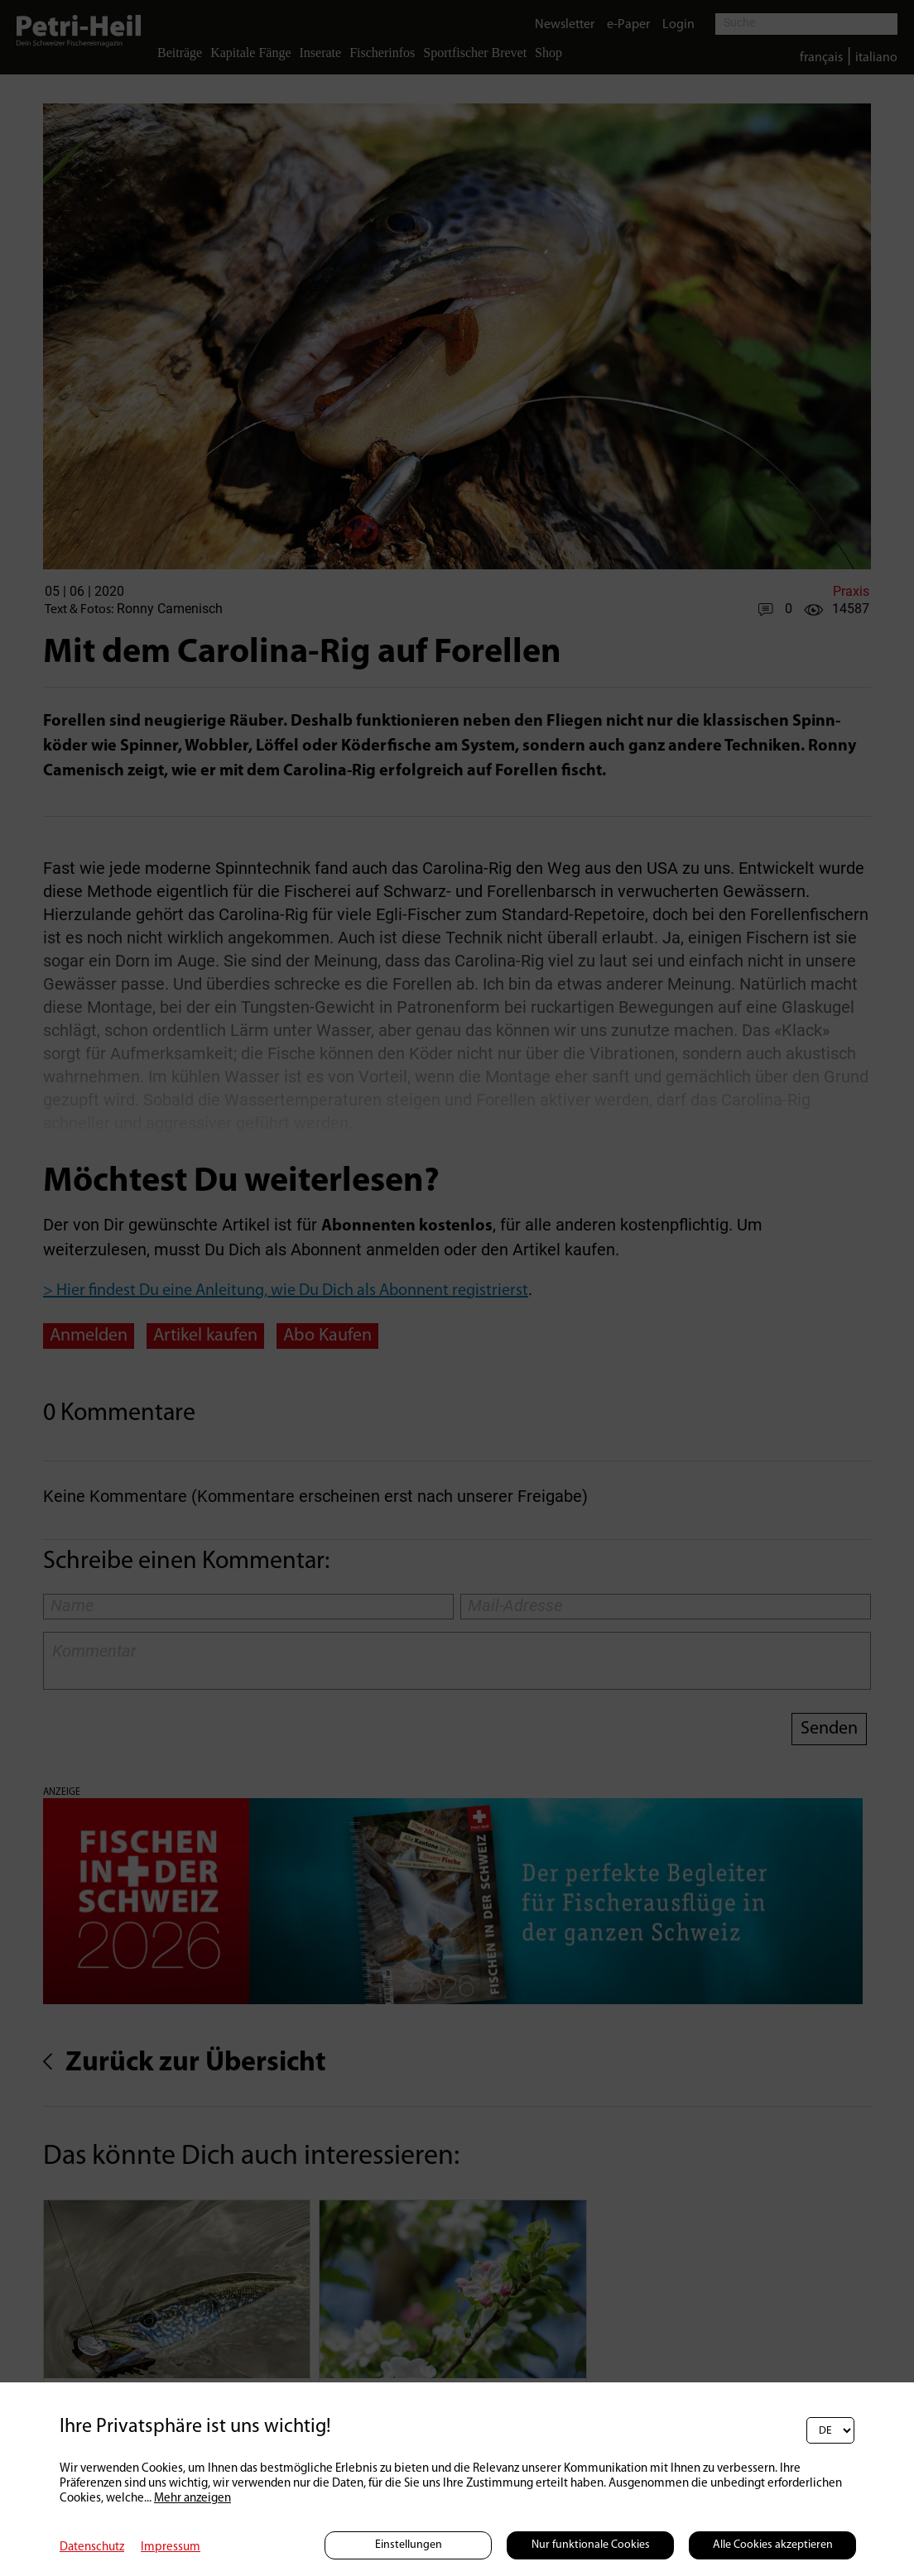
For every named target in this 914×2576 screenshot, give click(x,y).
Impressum (170, 2547)
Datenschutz (92, 2547)
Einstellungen (408, 2545)
